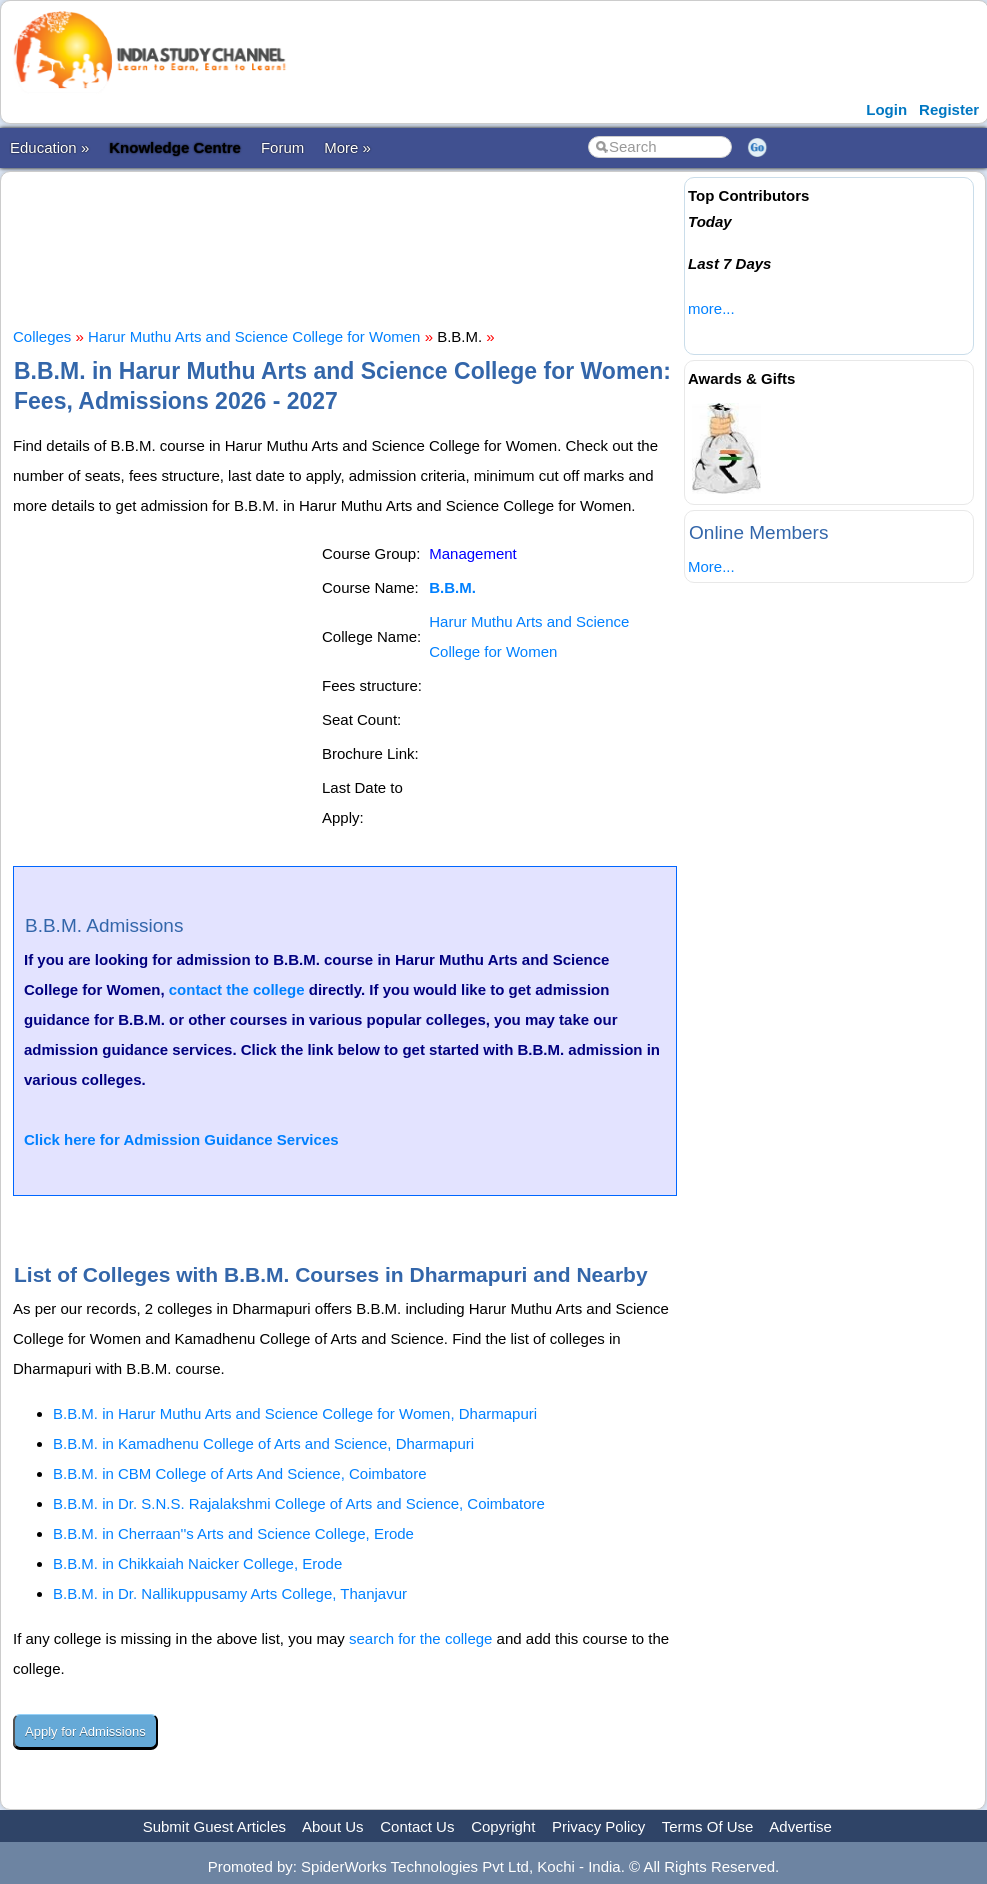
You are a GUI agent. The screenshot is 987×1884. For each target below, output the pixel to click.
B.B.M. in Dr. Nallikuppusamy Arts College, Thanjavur (230, 1593)
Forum (282, 147)
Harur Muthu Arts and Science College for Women (254, 336)
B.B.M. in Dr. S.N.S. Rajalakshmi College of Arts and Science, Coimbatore (299, 1503)
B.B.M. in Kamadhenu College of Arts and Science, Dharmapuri (263, 1443)
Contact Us (417, 1826)
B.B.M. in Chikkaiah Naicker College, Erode (197, 1563)
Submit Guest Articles (214, 1826)
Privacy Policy (598, 1826)
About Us (333, 1826)
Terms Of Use (708, 1826)
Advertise (800, 1826)
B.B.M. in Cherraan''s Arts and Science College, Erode (233, 1533)
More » (347, 147)
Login (886, 109)
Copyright (503, 1826)
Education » (49, 147)
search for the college (420, 1638)
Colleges (42, 336)
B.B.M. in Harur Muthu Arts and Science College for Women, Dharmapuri (295, 1413)
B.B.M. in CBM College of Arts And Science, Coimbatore (240, 1473)
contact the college (237, 989)
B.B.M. (452, 587)
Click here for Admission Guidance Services (181, 1139)
